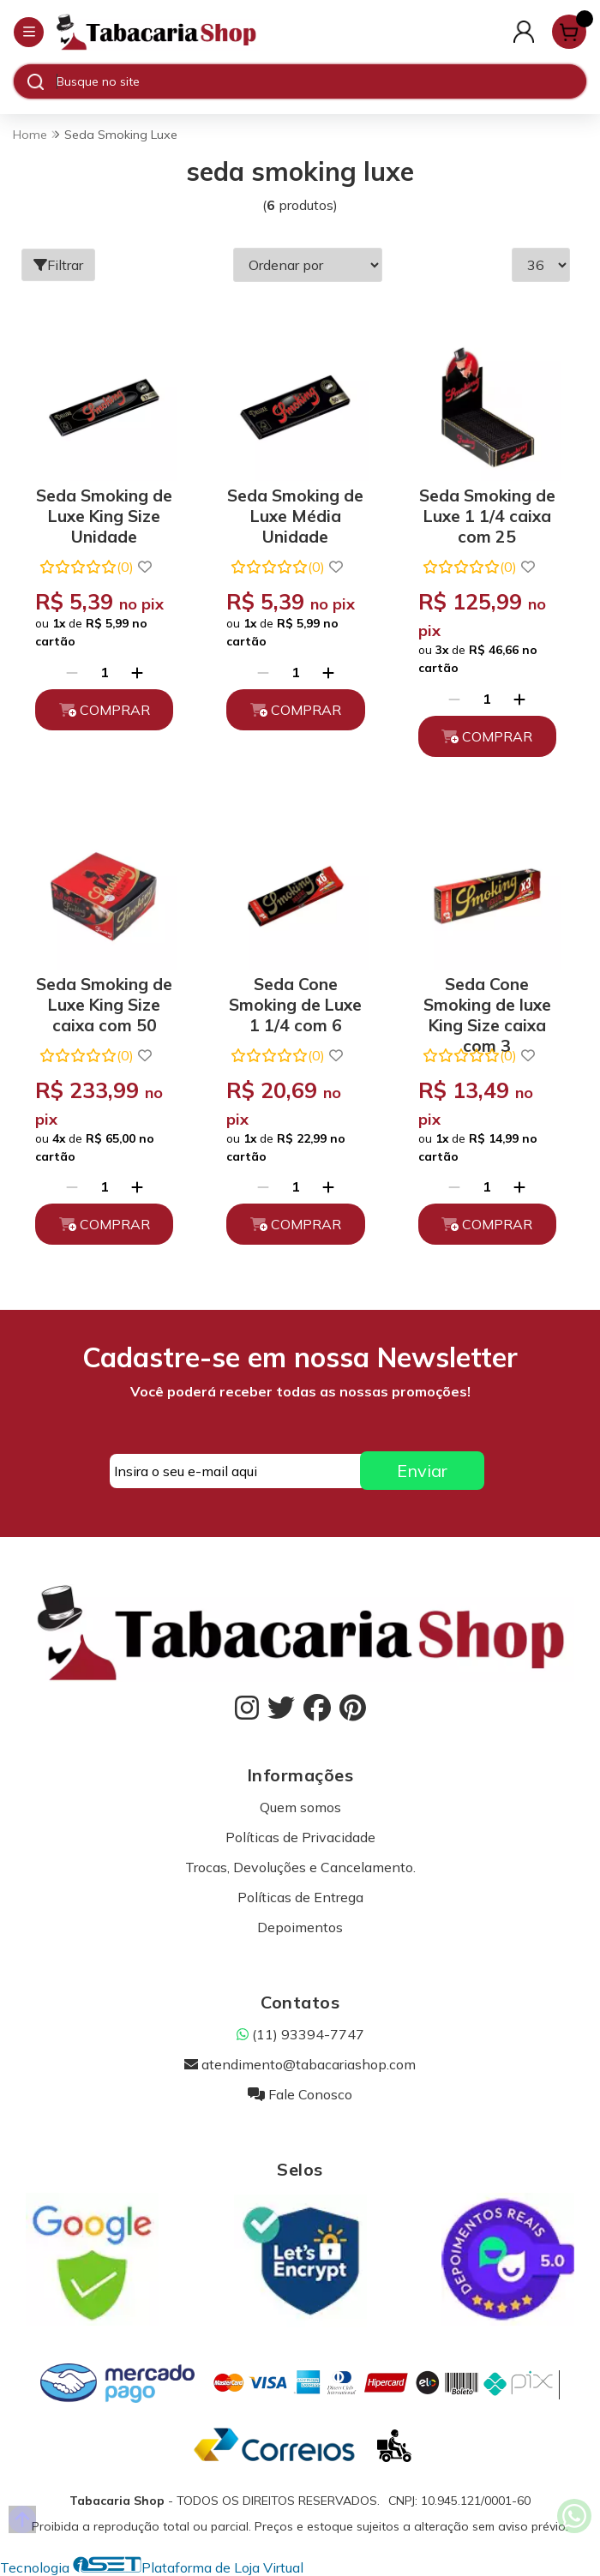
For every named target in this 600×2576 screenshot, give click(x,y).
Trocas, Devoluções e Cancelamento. (300, 1867)
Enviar (422, 1470)
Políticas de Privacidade (300, 1837)
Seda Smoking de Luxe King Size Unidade (104, 513)
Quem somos (300, 1807)
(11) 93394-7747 (300, 2034)
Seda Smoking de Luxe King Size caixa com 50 (104, 1002)
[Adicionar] (137, 672)
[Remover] (72, 672)
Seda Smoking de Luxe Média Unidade (295, 513)
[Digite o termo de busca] (321, 81)
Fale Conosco (300, 2094)
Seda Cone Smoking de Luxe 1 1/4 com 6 (295, 1002)
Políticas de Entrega (300, 1897)
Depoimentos (300, 1927)
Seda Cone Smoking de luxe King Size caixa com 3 (487, 1002)
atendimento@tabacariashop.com (300, 2064)
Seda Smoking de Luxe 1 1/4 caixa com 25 (487, 513)
